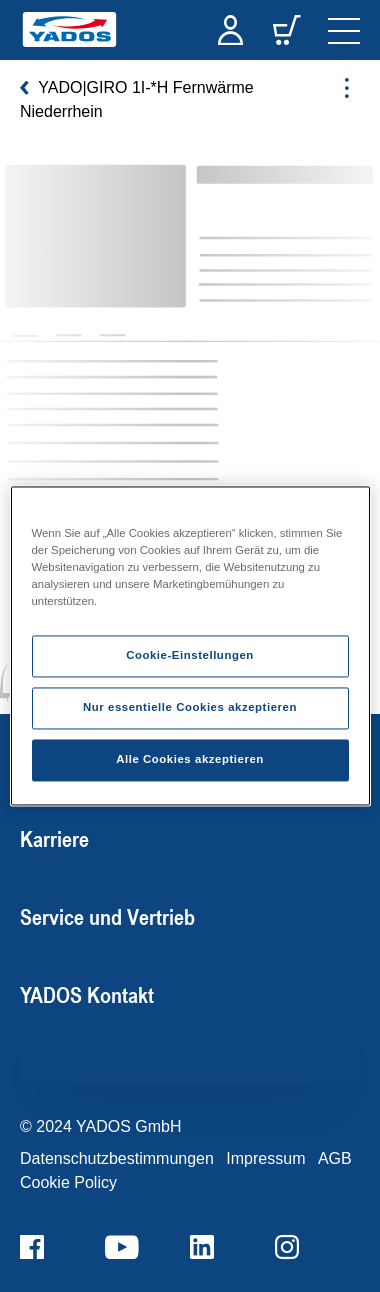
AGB (335, 1158)
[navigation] (344, 30)
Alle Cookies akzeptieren (190, 760)
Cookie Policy (68, 1182)
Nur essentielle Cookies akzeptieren (190, 708)
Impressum (265, 1158)
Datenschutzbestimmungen (117, 1158)
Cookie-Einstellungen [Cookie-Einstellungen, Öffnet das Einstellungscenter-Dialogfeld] (190, 656)
